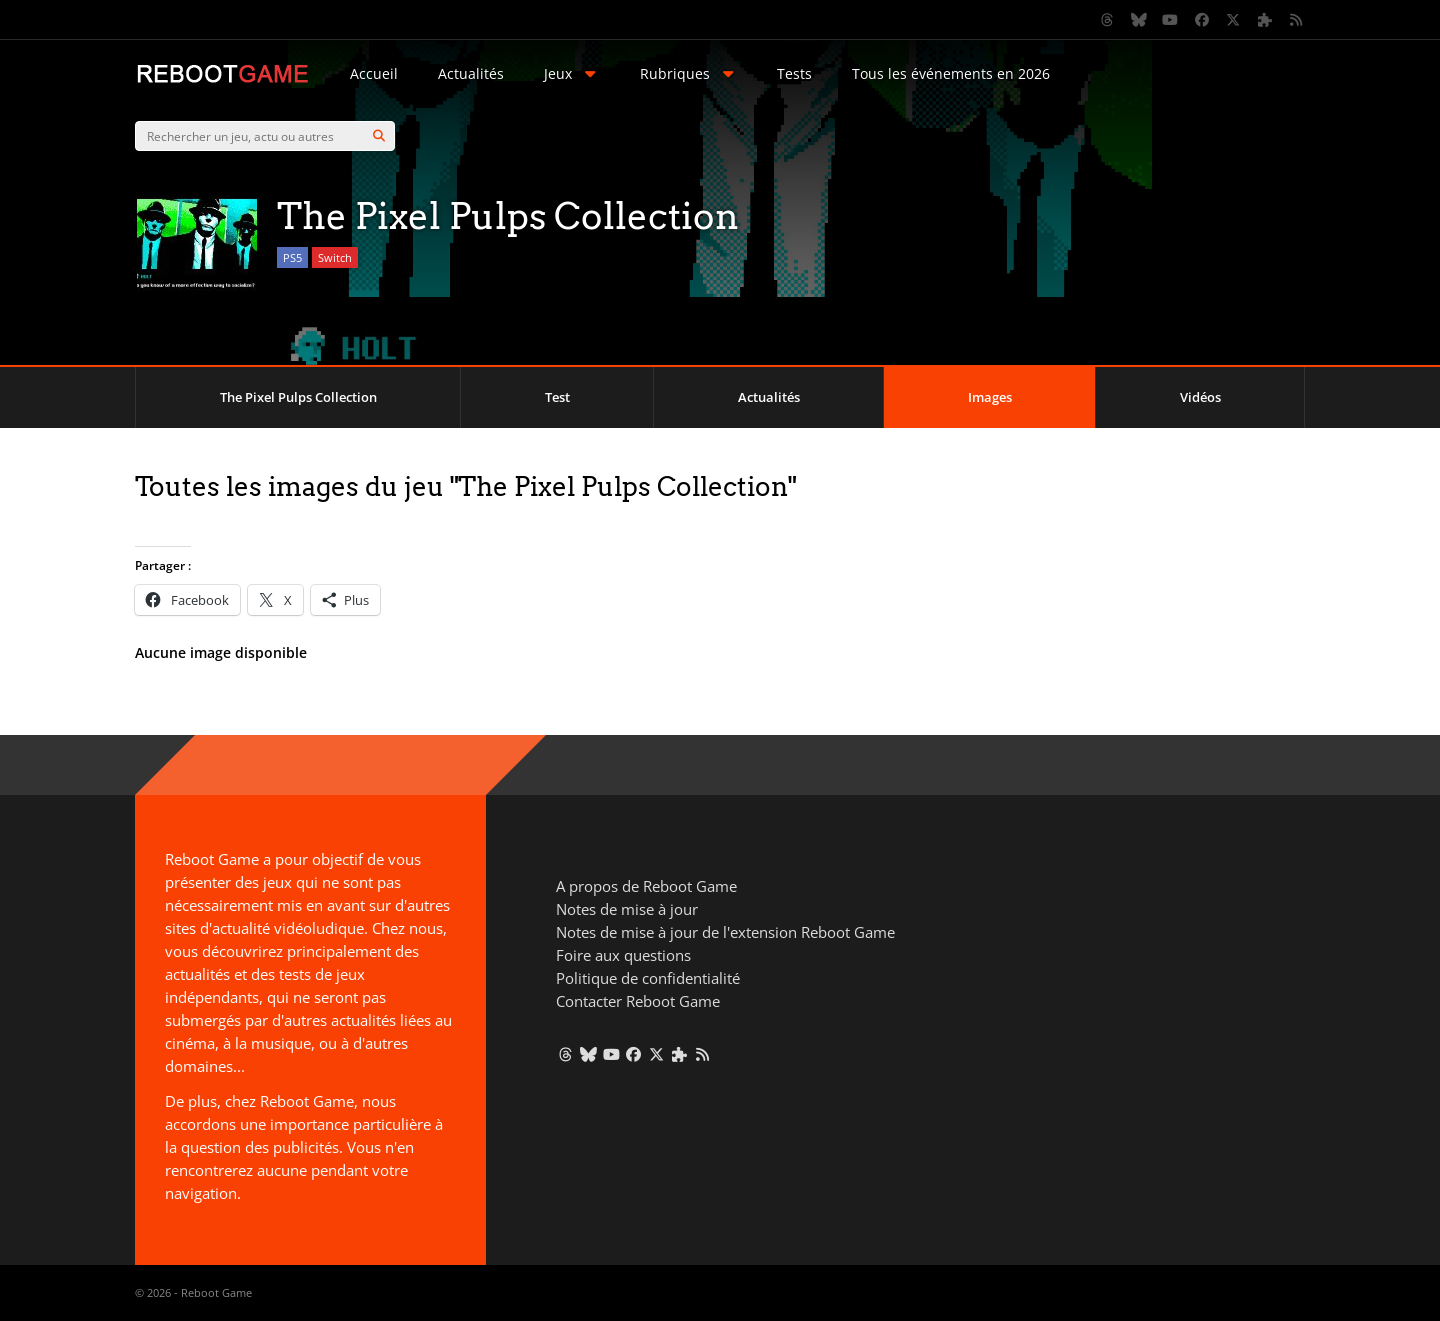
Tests (794, 73)
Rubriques (689, 73)
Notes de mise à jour (627, 909)
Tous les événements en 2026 (951, 73)
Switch (335, 257)
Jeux (572, 73)
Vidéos (1200, 397)
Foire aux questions (623, 955)
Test (557, 397)
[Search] (379, 136)
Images (990, 397)
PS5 (292, 257)
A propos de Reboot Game (646, 886)
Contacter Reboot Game (638, 1001)
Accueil (374, 73)
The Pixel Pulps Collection (298, 397)
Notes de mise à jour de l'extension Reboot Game (725, 932)
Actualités (471, 73)
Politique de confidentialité (648, 978)
